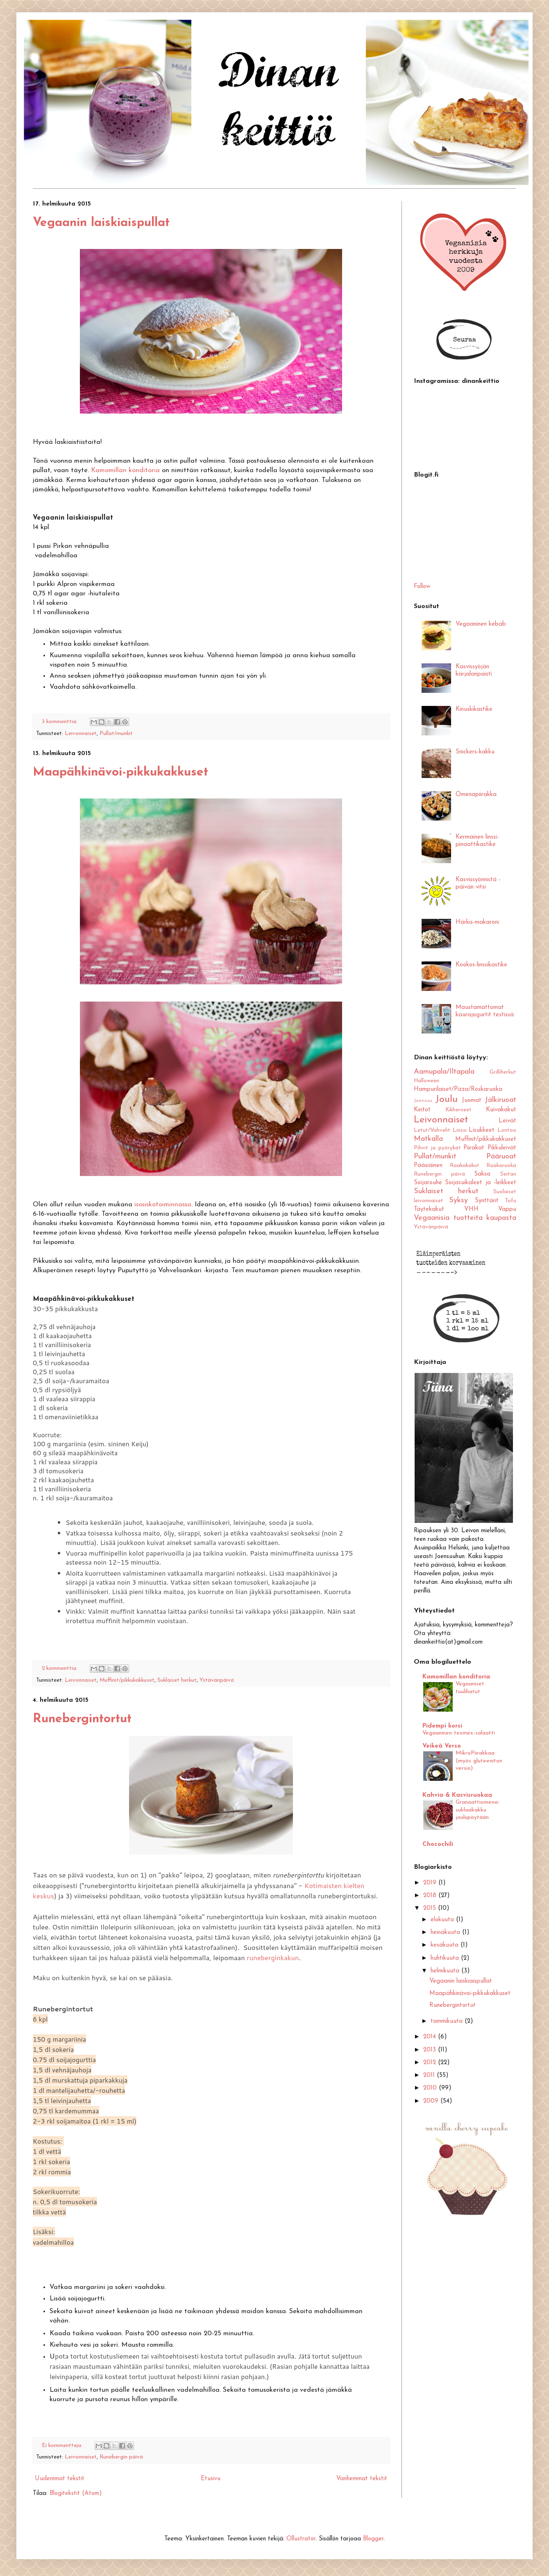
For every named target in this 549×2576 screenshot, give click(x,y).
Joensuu (423, 1100)
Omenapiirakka (476, 795)
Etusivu (210, 2479)
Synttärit (487, 1201)
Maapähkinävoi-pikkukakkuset (120, 772)
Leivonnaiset (81, 733)
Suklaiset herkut (177, 1680)
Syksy (458, 1200)
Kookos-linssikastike (481, 965)
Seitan (508, 1174)
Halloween (426, 1080)
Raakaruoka (501, 1165)
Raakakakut (464, 1165)
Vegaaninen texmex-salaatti (458, 1733)
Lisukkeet (482, 1130)
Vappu (507, 1209)
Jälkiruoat (500, 1100)
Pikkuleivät (502, 1148)
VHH (471, 1209)
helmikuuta (446, 1971)
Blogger (373, 2539)
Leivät (507, 1121)
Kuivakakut (501, 1110)
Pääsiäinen (428, 1165)
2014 (430, 2037)
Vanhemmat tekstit (361, 2479)
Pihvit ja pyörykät (437, 1148)
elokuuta (443, 1920)
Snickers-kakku (475, 752)
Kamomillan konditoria (125, 470)
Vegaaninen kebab (481, 624)
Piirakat (473, 1148)
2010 (431, 2088)
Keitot (422, 1110)
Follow (422, 587)
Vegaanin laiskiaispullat (101, 223)
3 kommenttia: (60, 721)
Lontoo (506, 1130)
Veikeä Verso (441, 1746)
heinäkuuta (446, 1932)
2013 (430, 2050)
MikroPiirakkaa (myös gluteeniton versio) (479, 1760)
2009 (431, 2101)
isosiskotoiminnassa (162, 1204)
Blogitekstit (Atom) (76, 2493)
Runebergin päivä (121, 2457)
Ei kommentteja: (63, 2445)
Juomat (471, 1100)
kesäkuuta (446, 1945)
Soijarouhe (428, 1183)
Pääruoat (501, 1156)
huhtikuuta (446, 1958)
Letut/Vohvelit (432, 1130)
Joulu (446, 1099)
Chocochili (437, 1844)
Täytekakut (429, 1209)
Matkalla (428, 1139)
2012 (430, 2063)
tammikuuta (448, 2021)
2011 (430, 2075)
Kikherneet (458, 1110)
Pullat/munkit (116, 733)
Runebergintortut (82, 1719)
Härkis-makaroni (477, 922)
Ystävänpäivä (217, 1680)
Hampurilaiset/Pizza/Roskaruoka (458, 1089)
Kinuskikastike (474, 709)
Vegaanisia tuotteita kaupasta (465, 1218)
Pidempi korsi (442, 1726)
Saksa (482, 1174)
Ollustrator (300, 2539)
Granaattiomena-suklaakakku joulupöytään (478, 1810)
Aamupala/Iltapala (444, 1072)
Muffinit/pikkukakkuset (127, 1680)
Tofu (510, 1200)
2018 (430, 1896)
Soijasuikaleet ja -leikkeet (480, 1183)
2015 (430, 1908)
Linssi (460, 1130)
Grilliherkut (503, 1072)
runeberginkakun (273, 1957)
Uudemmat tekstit (59, 2479)
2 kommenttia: (60, 1668)
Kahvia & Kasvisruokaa (457, 1795)
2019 (430, 1883)
